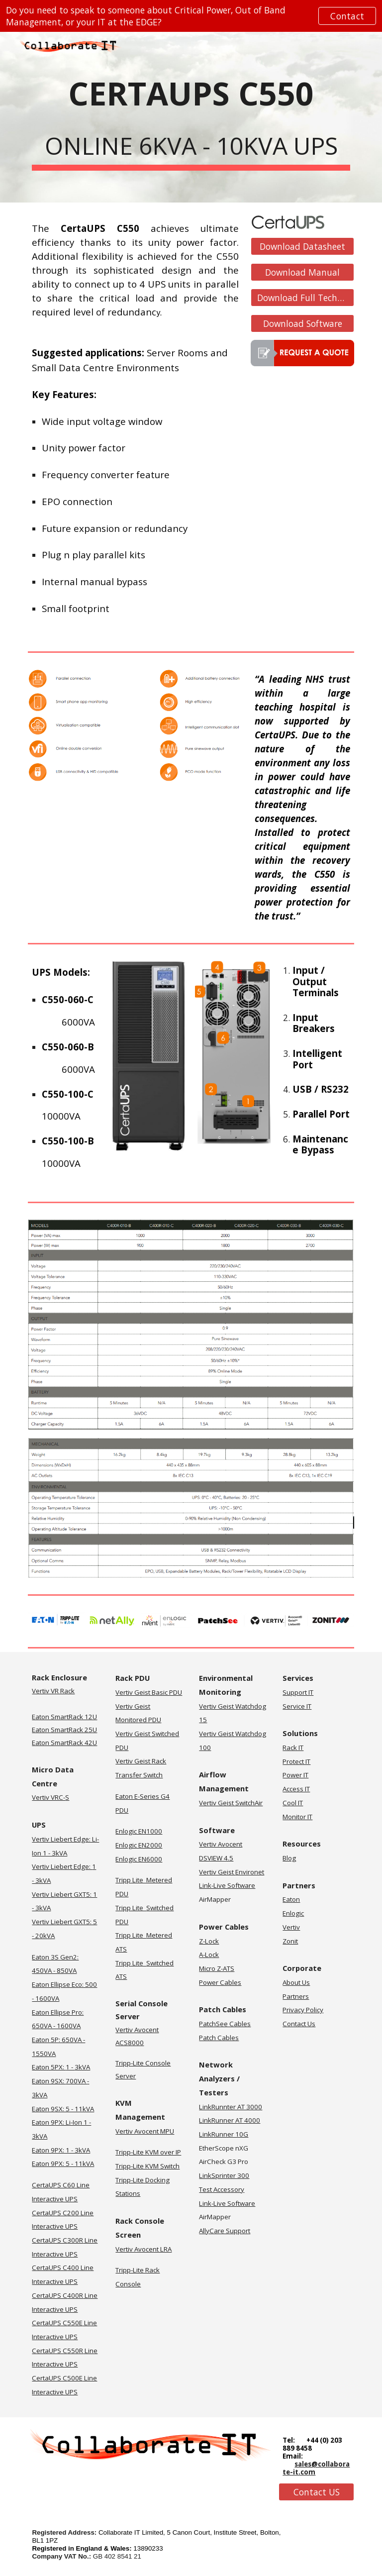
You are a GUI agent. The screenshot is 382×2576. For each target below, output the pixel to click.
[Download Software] (302, 323)
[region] (191, 16)
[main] (191, 117)
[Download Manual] (302, 272)
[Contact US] (316, 2491)
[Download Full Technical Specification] (302, 298)
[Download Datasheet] (302, 246)
